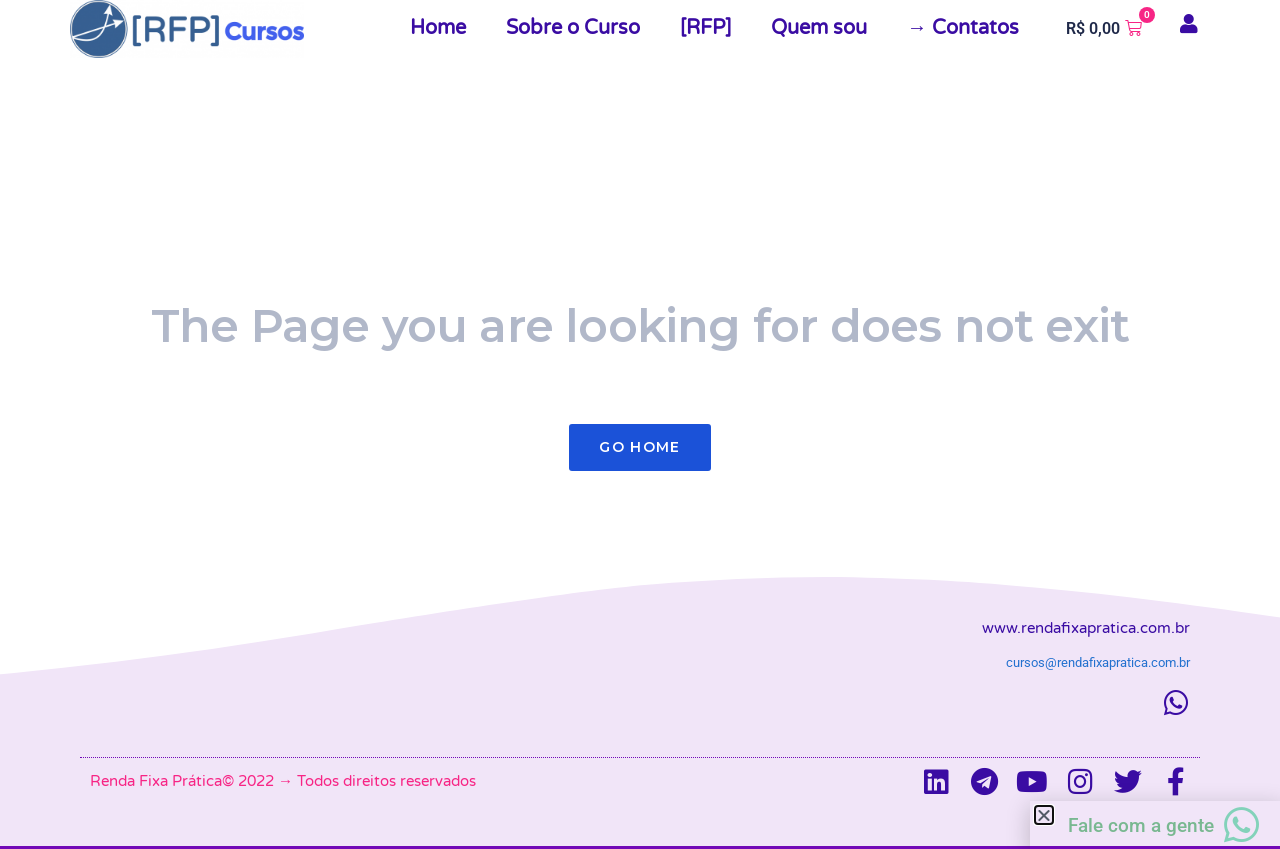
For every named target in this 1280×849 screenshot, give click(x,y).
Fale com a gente (1141, 825)
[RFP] (705, 28)
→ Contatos (963, 28)
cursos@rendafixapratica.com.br (1098, 662)
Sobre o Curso (573, 28)
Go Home (639, 447)
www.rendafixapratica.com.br (1086, 628)
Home (438, 28)
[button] (1044, 815)
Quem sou (819, 28)
